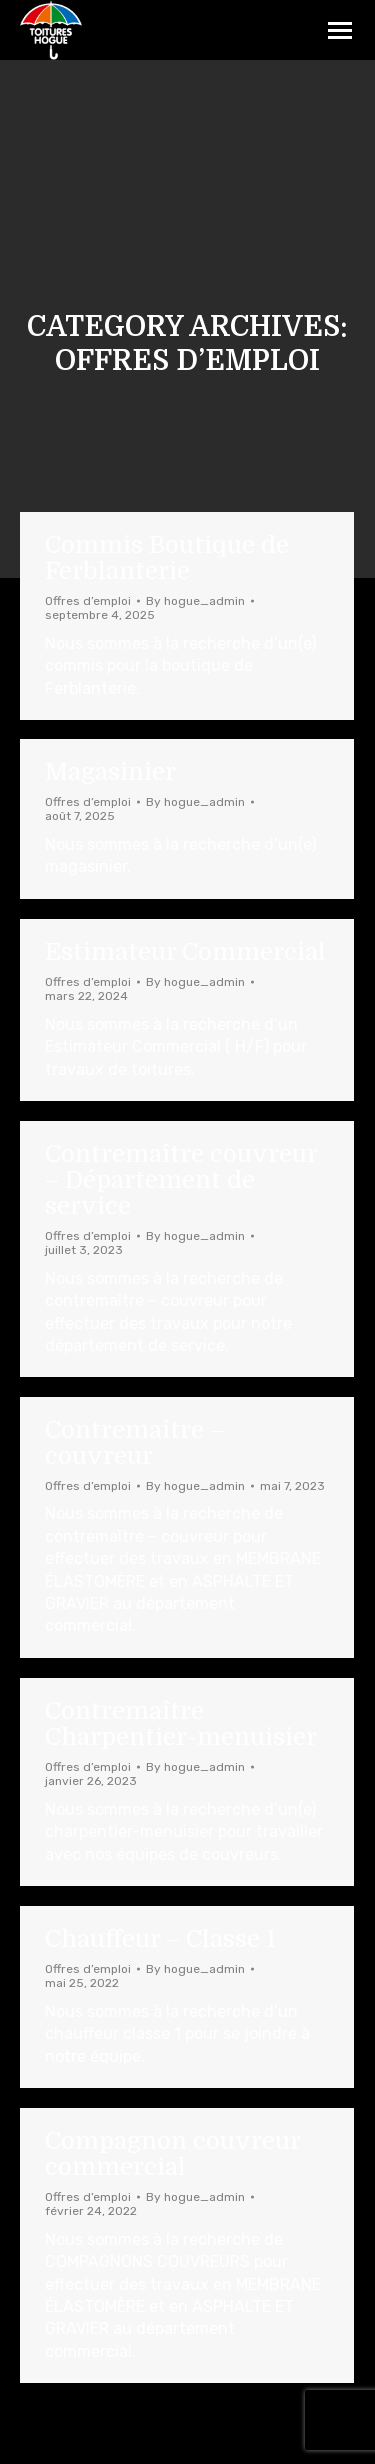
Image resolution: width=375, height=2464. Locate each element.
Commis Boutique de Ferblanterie (167, 558)
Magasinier (110, 772)
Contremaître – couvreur (134, 1443)
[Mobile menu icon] (340, 30)
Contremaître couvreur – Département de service (181, 1180)
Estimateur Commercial (185, 952)
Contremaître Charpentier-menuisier (181, 1724)
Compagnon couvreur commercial (172, 2154)
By (195, 601)
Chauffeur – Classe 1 (160, 1939)
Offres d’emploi (88, 601)
